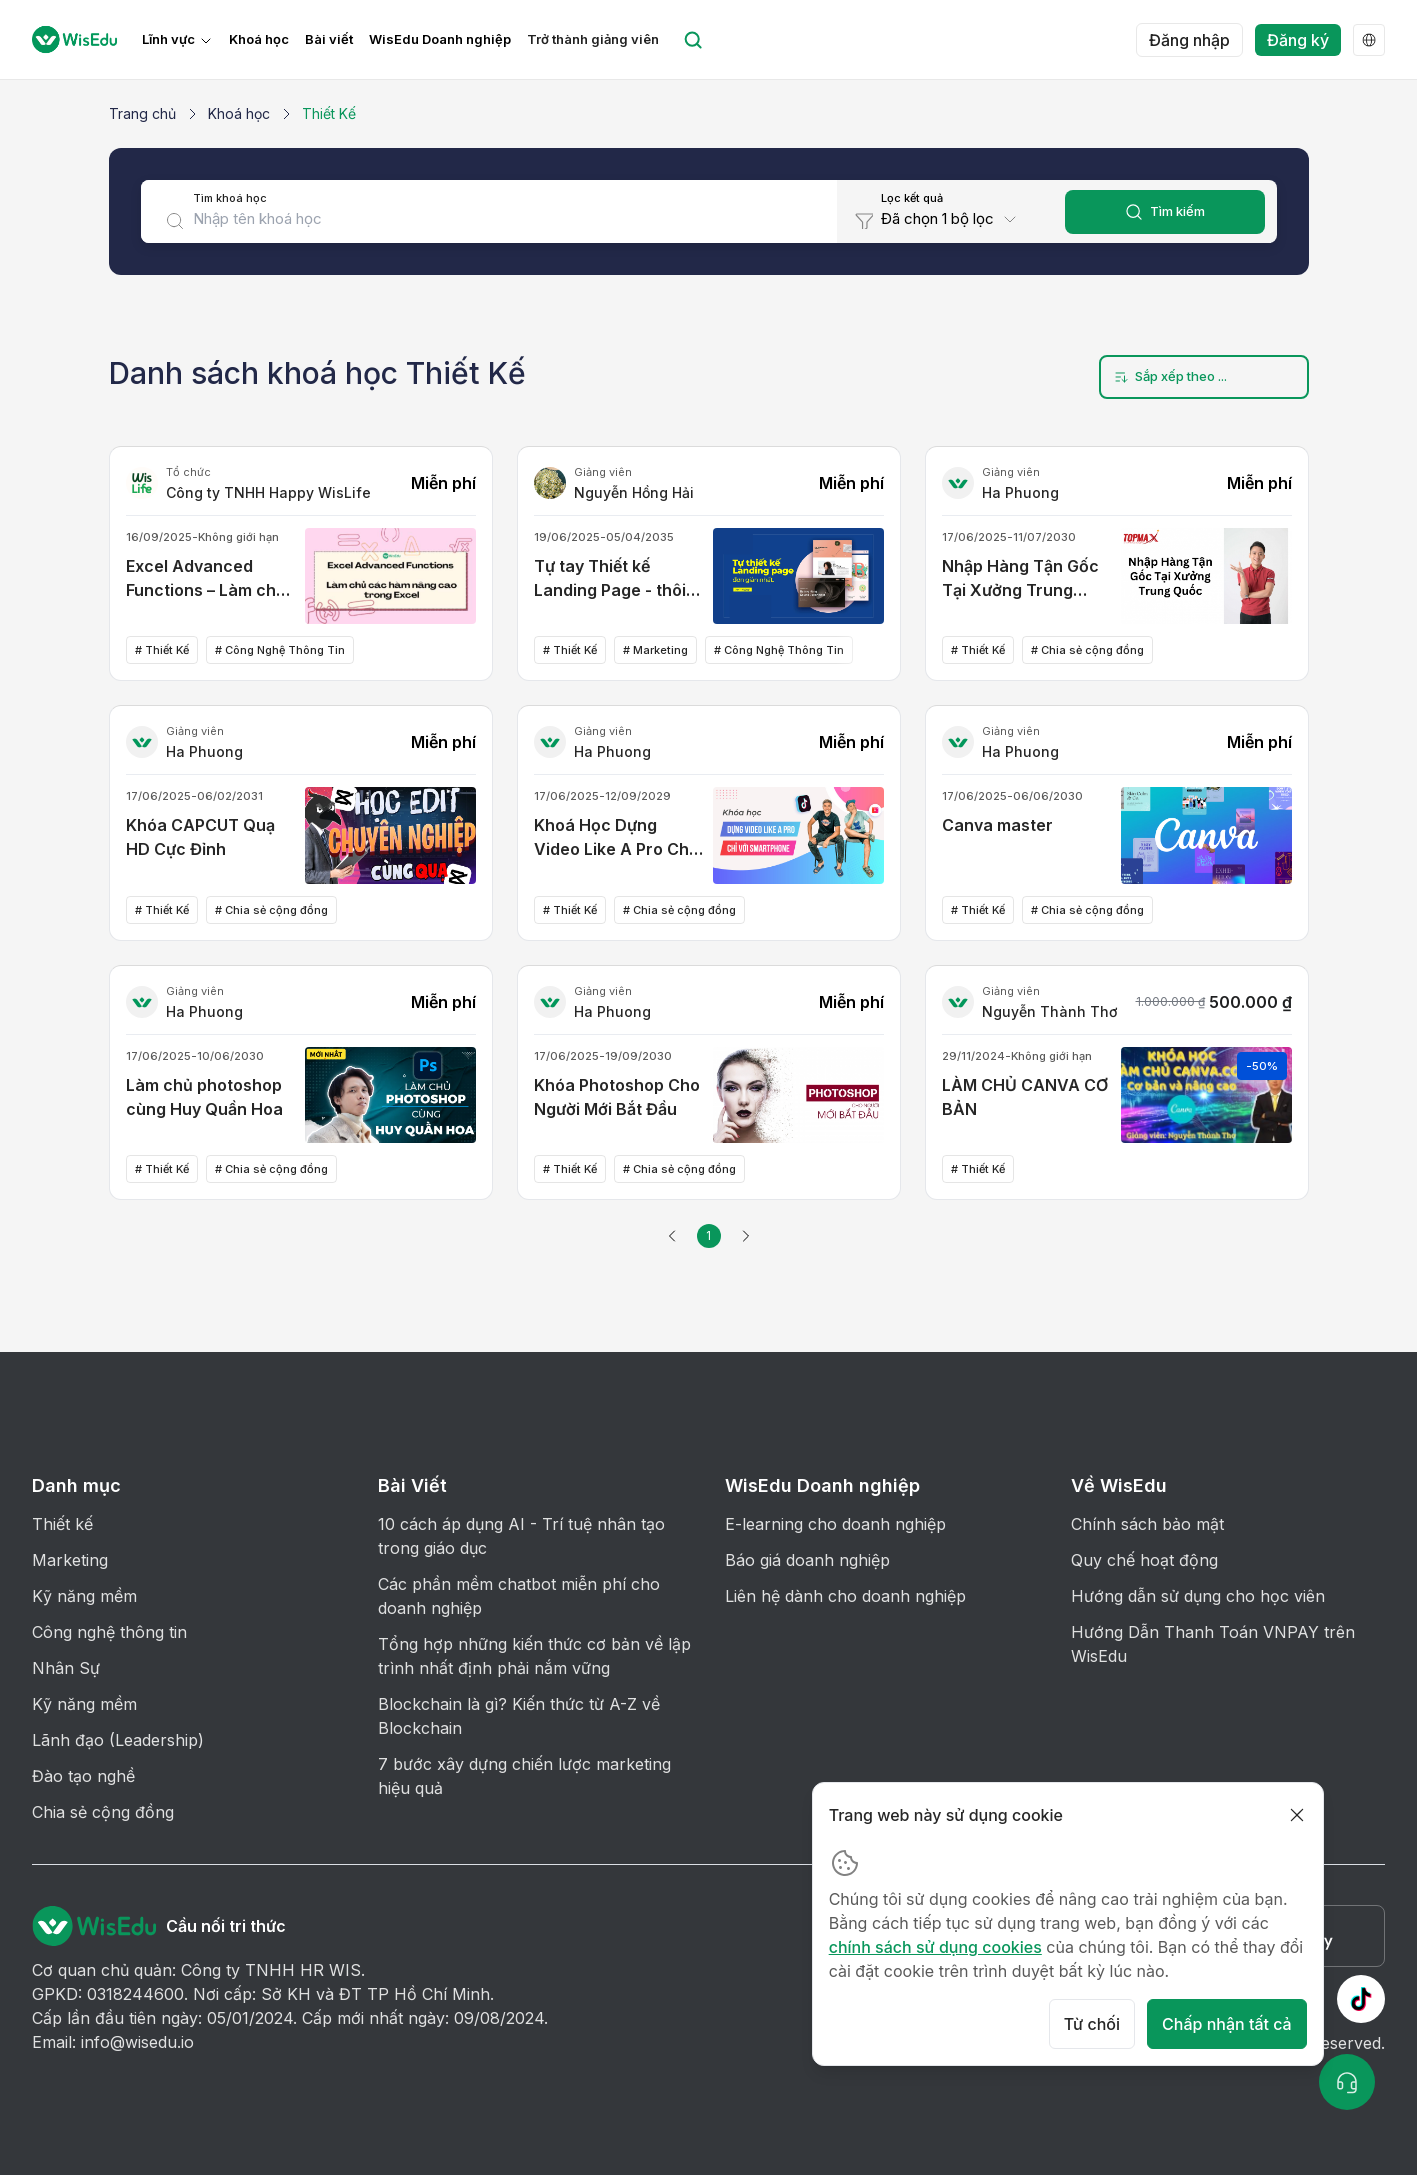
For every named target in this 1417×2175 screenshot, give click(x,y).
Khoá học (259, 39)
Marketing (70, 1560)
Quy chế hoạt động (1144, 1560)
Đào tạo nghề (83, 1776)
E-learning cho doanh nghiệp (835, 1524)
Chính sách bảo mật (1147, 1524)
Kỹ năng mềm (84, 1596)
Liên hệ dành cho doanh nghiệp (845, 1596)
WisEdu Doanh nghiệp (440, 39)
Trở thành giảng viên (593, 39)
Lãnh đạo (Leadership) (118, 1740)
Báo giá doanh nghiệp (807, 1560)
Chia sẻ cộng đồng (103, 1812)
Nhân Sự (66, 1668)
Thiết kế (62, 1524)
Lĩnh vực (168, 39)
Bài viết (329, 39)
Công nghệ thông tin (109, 1632)
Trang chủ (142, 113)
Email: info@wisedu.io (113, 2042)
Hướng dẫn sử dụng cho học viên (1198, 1596)
